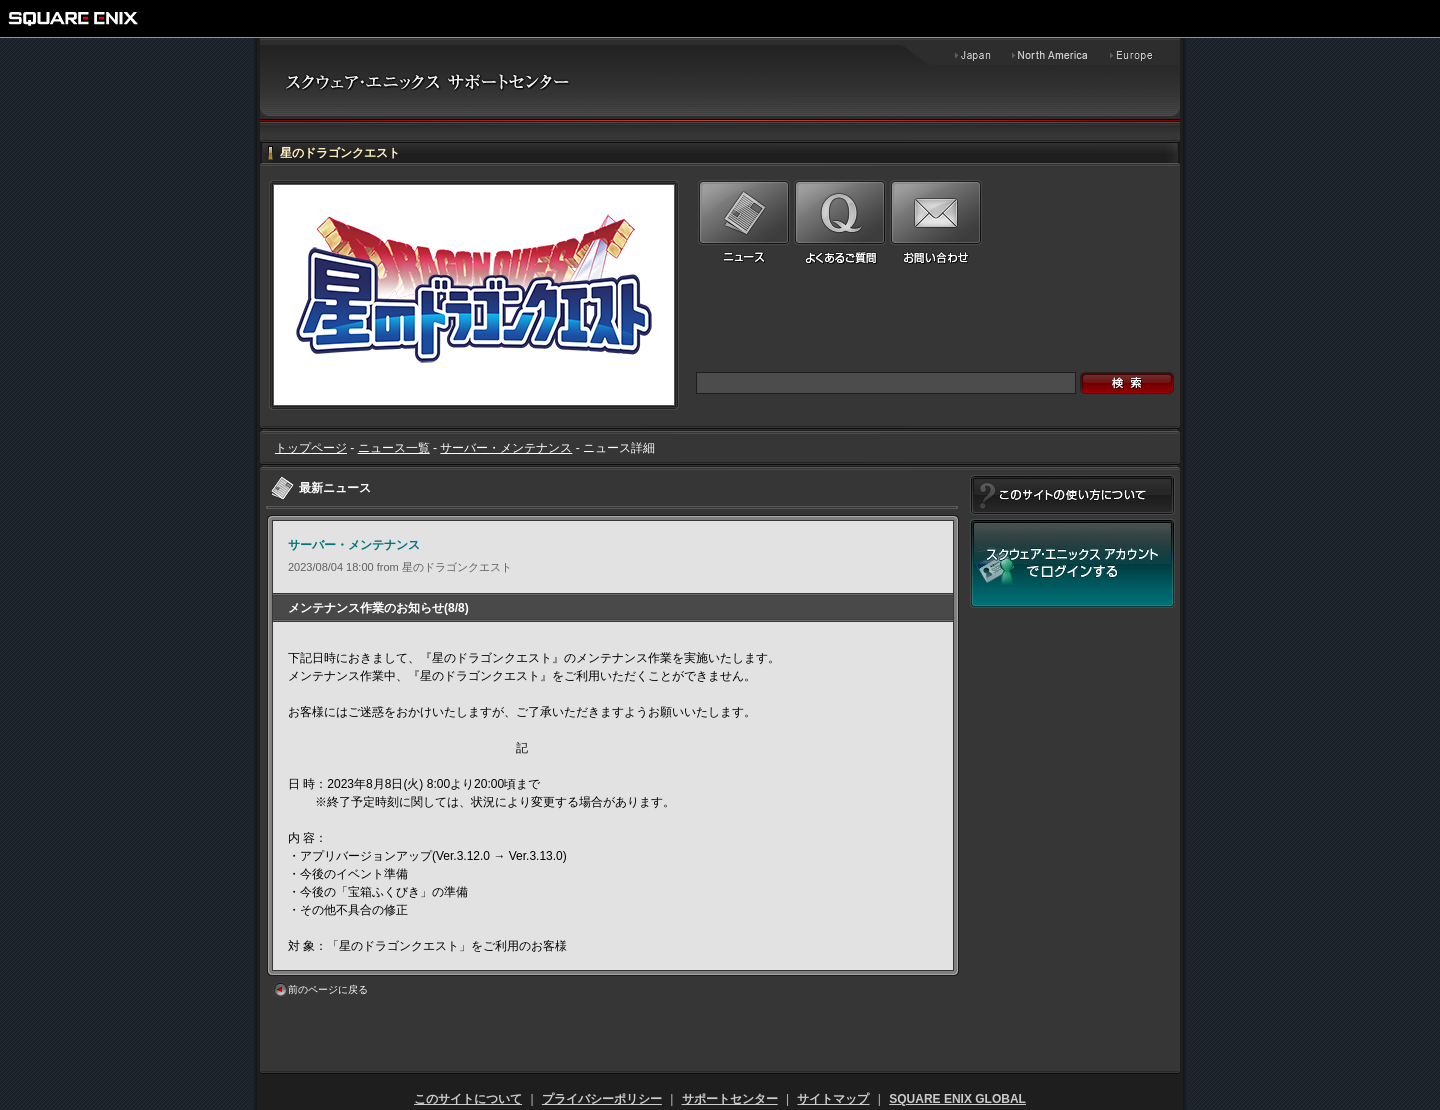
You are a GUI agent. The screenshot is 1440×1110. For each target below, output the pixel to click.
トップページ (311, 448)
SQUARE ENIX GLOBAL (957, 1099)
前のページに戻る (328, 989)
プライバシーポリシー (602, 1099)
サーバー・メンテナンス (506, 448)
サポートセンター (730, 1099)
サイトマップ (833, 1099)
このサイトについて (468, 1099)
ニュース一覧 (394, 448)
